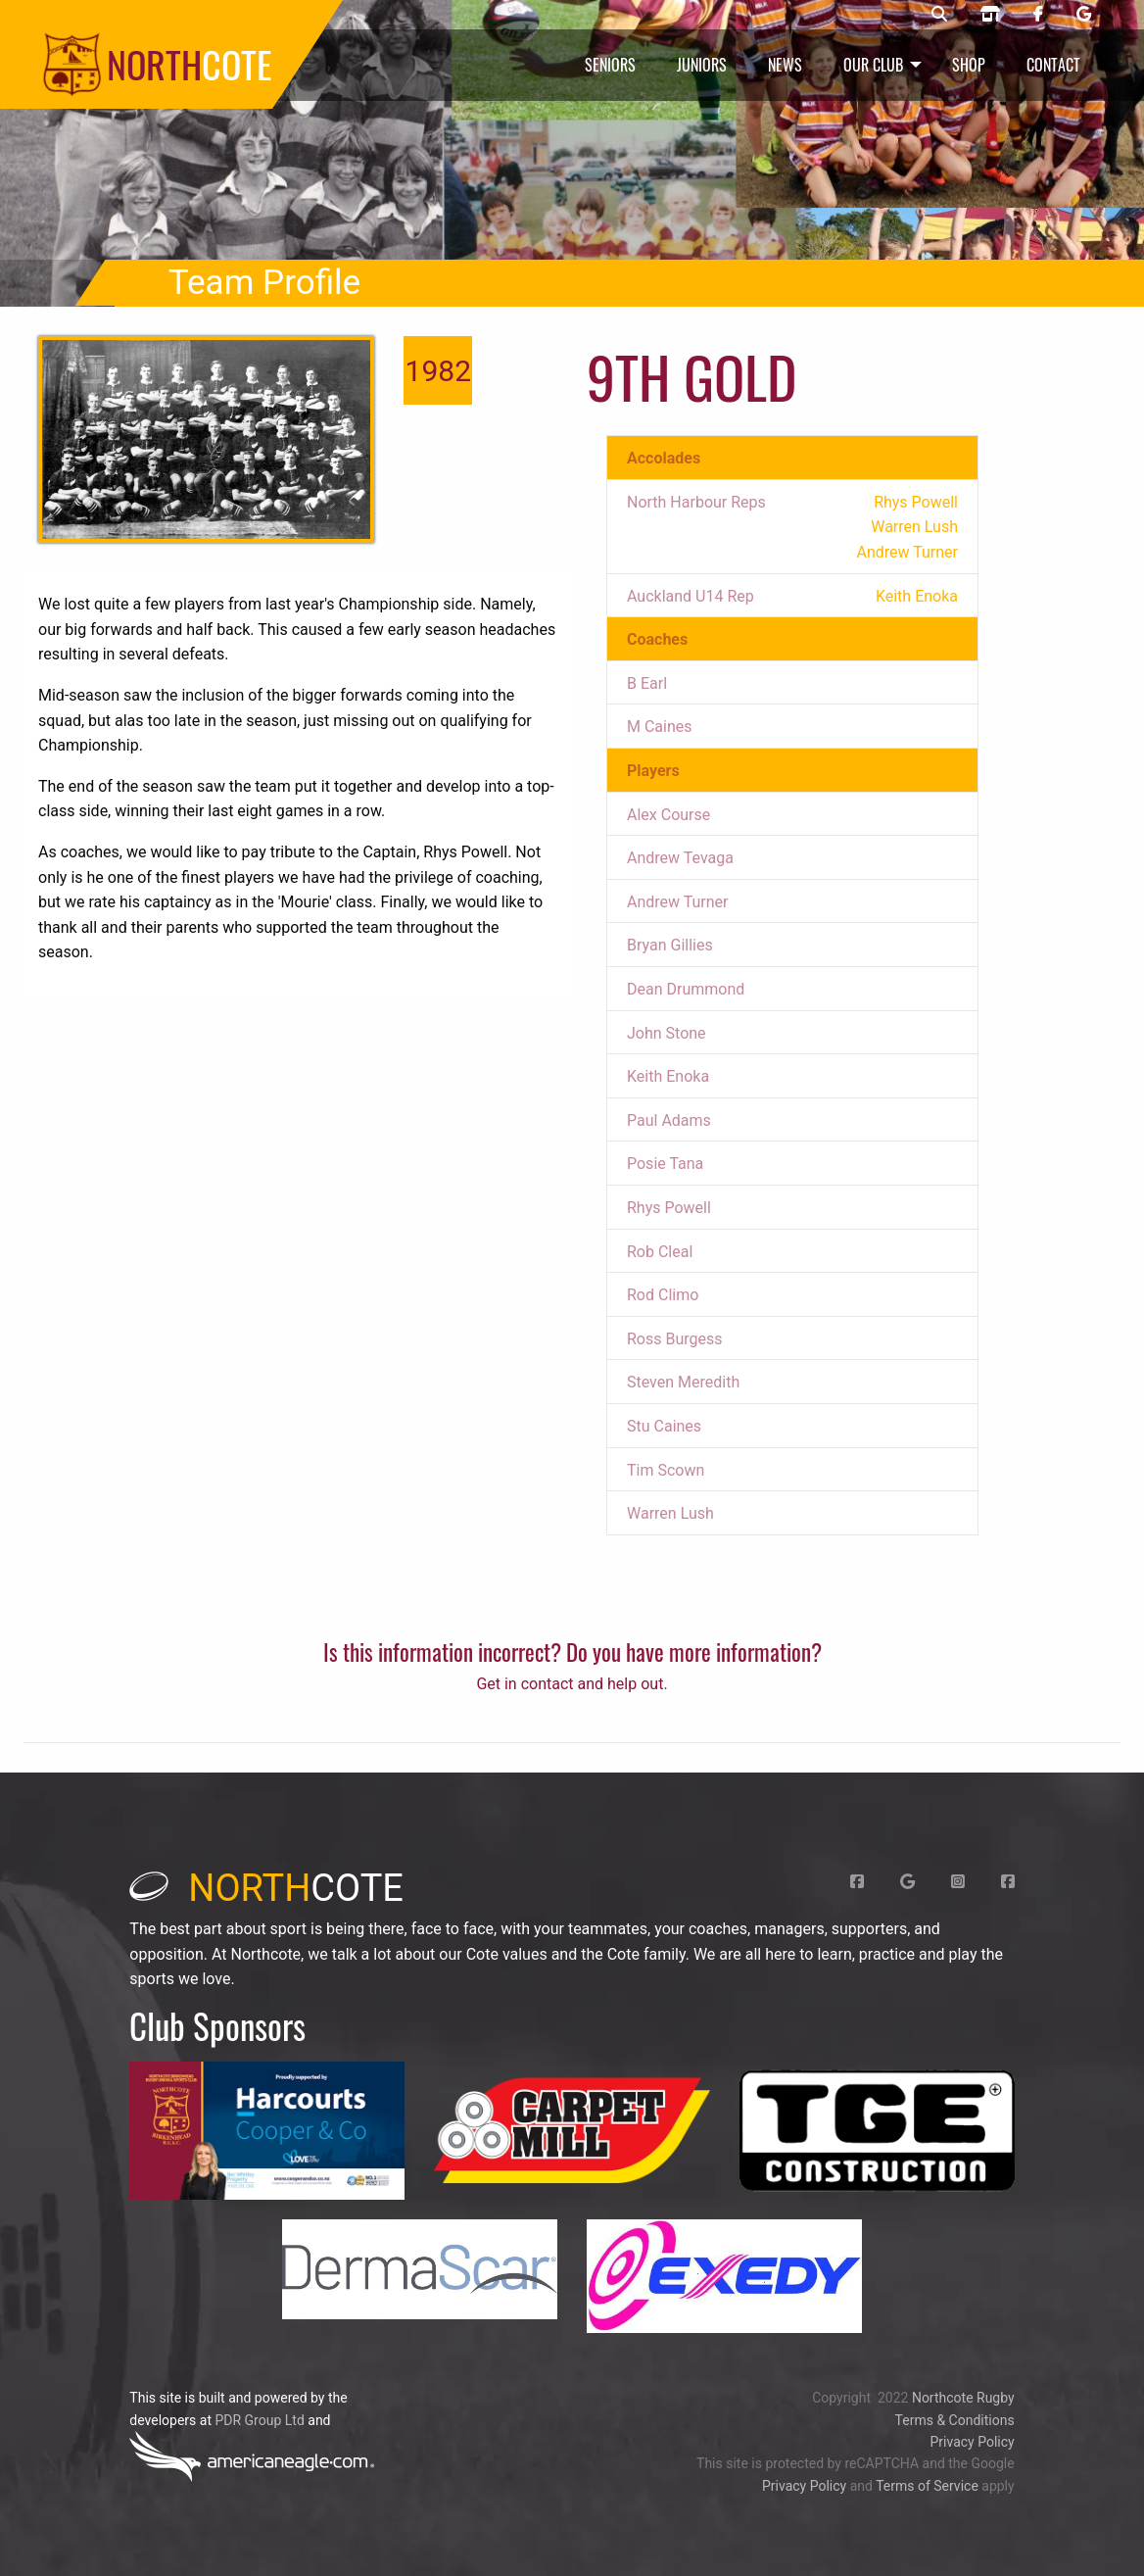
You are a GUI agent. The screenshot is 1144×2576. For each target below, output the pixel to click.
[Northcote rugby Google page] (1084, 14)
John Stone (666, 1033)
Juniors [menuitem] (702, 64)
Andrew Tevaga (680, 858)
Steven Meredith (683, 1382)
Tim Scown (665, 1470)
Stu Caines (664, 1426)
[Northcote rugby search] (939, 14)
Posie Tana (665, 1163)
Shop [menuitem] (968, 64)
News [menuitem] (785, 64)
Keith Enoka (668, 1076)
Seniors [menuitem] (610, 64)
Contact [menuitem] (1053, 64)
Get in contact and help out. (571, 1684)
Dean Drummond (685, 989)
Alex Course (668, 814)
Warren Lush (670, 1513)
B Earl (647, 683)
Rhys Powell (669, 1207)
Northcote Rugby (963, 2398)
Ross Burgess (675, 1339)
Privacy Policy (972, 2442)
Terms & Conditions (955, 2420)
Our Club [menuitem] (873, 64)
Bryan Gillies (670, 945)
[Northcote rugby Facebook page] (1038, 14)
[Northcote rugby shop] (990, 14)
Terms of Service (927, 2486)
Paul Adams (669, 1120)
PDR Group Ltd (259, 2420)
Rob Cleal (659, 1251)
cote (266, 1888)
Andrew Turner (678, 902)
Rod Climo (662, 1295)
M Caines (659, 726)
